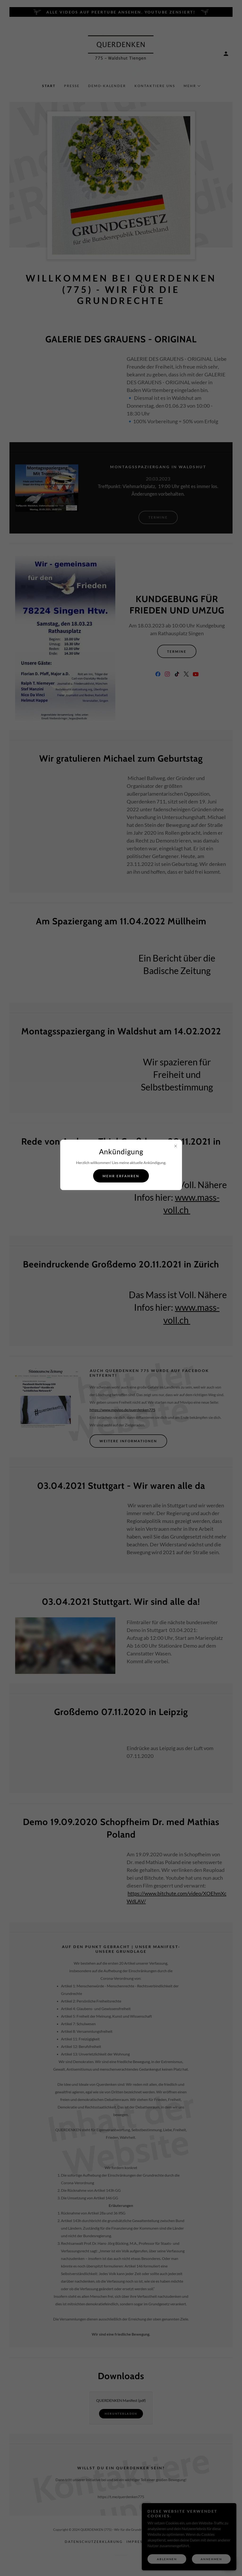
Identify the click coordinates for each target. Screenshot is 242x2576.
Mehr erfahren (121, 1176)
